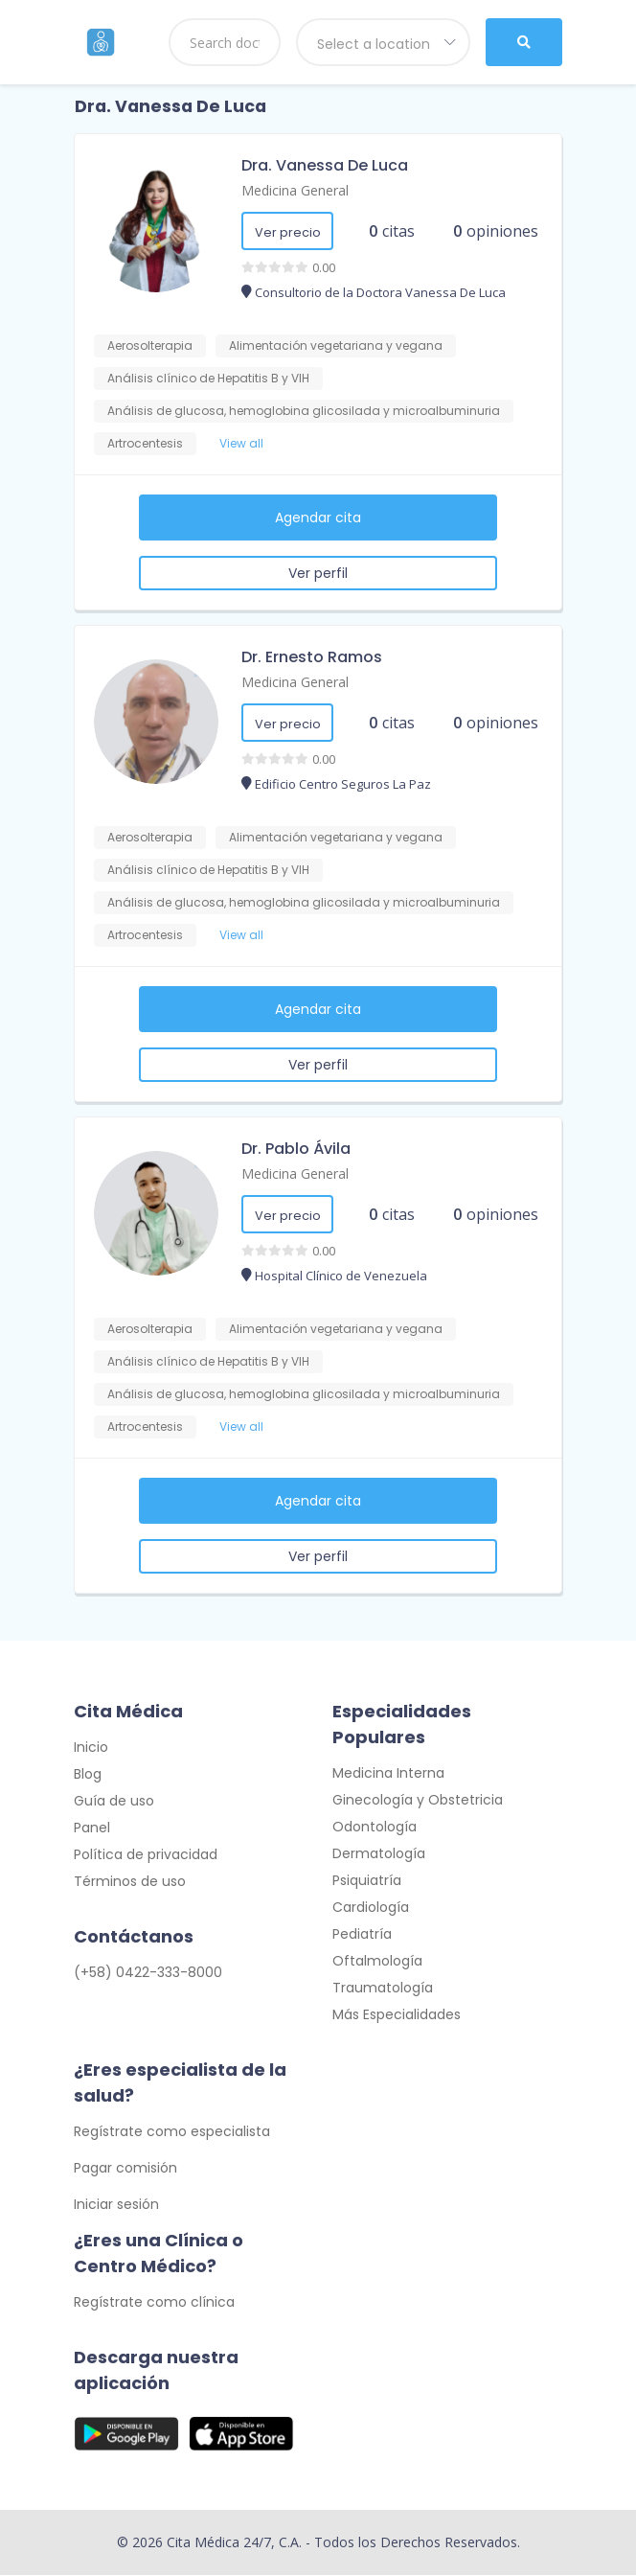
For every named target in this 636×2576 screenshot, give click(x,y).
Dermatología (378, 1854)
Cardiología (370, 1908)
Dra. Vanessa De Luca (324, 165)
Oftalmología (377, 1961)
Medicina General (295, 190)
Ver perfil (318, 573)
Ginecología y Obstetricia (417, 1800)
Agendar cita (318, 517)
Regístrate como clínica (154, 2302)
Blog (88, 1774)
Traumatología (382, 1988)
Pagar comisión (125, 2168)
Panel (92, 1828)
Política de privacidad (145, 1855)
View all (241, 443)
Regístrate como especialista (172, 2132)
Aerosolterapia (150, 345)
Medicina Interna (388, 1773)
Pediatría (362, 1934)
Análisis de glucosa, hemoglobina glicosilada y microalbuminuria (303, 410)
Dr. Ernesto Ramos (311, 657)
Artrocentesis (145, 443)
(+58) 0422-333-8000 (148, 1973)
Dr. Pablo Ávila (296, 1149)
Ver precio (288, 232)
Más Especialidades (396, 2015)
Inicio (91, 1748)
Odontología (374, 1827)
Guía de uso (114, 1801)
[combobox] (383, 42)
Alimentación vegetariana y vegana (336, 345)
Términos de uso (130, 1882)
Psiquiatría (366, 1881)
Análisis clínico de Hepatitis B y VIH (208, 378)
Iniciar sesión (116, 2205)
